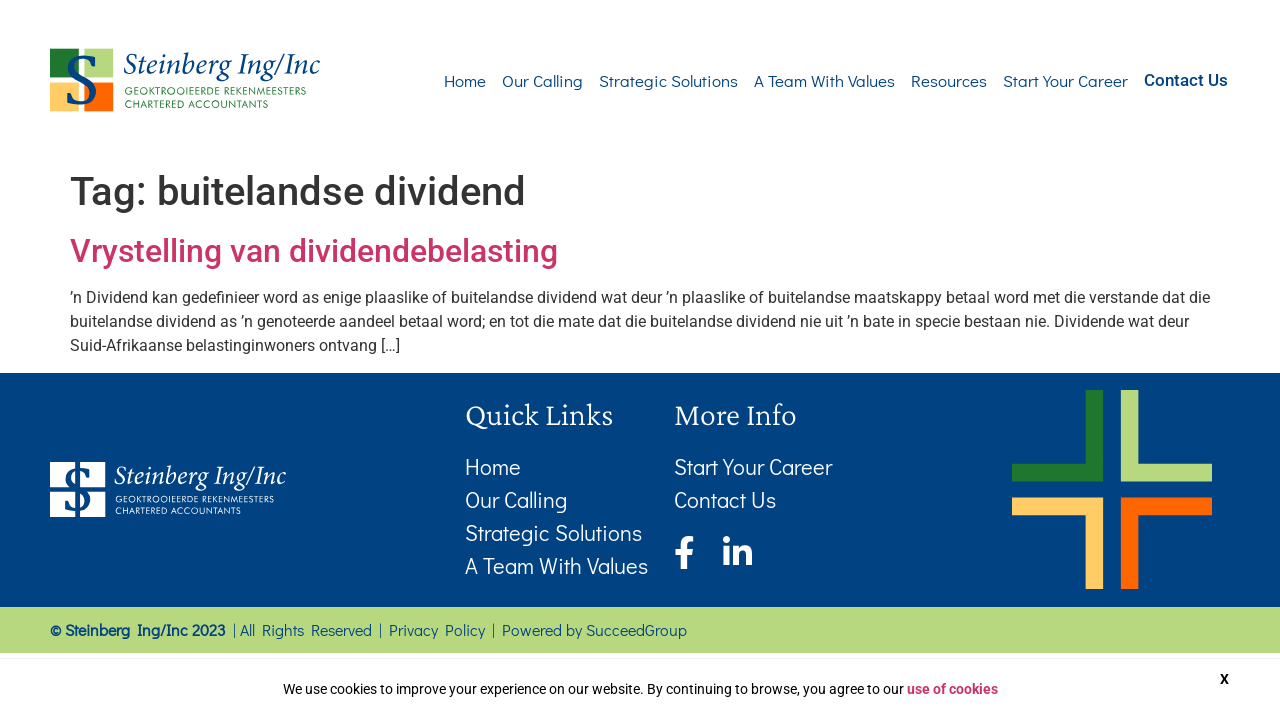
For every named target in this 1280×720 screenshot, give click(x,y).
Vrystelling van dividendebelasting (314, 251)
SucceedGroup (636, 629)
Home (435, 80)
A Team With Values (794, 80)
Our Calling (512, 80)
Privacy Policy (437, 629)
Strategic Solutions (638, 80)
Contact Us (1171, 79)
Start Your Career (1035, 80)
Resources (919, 80)
